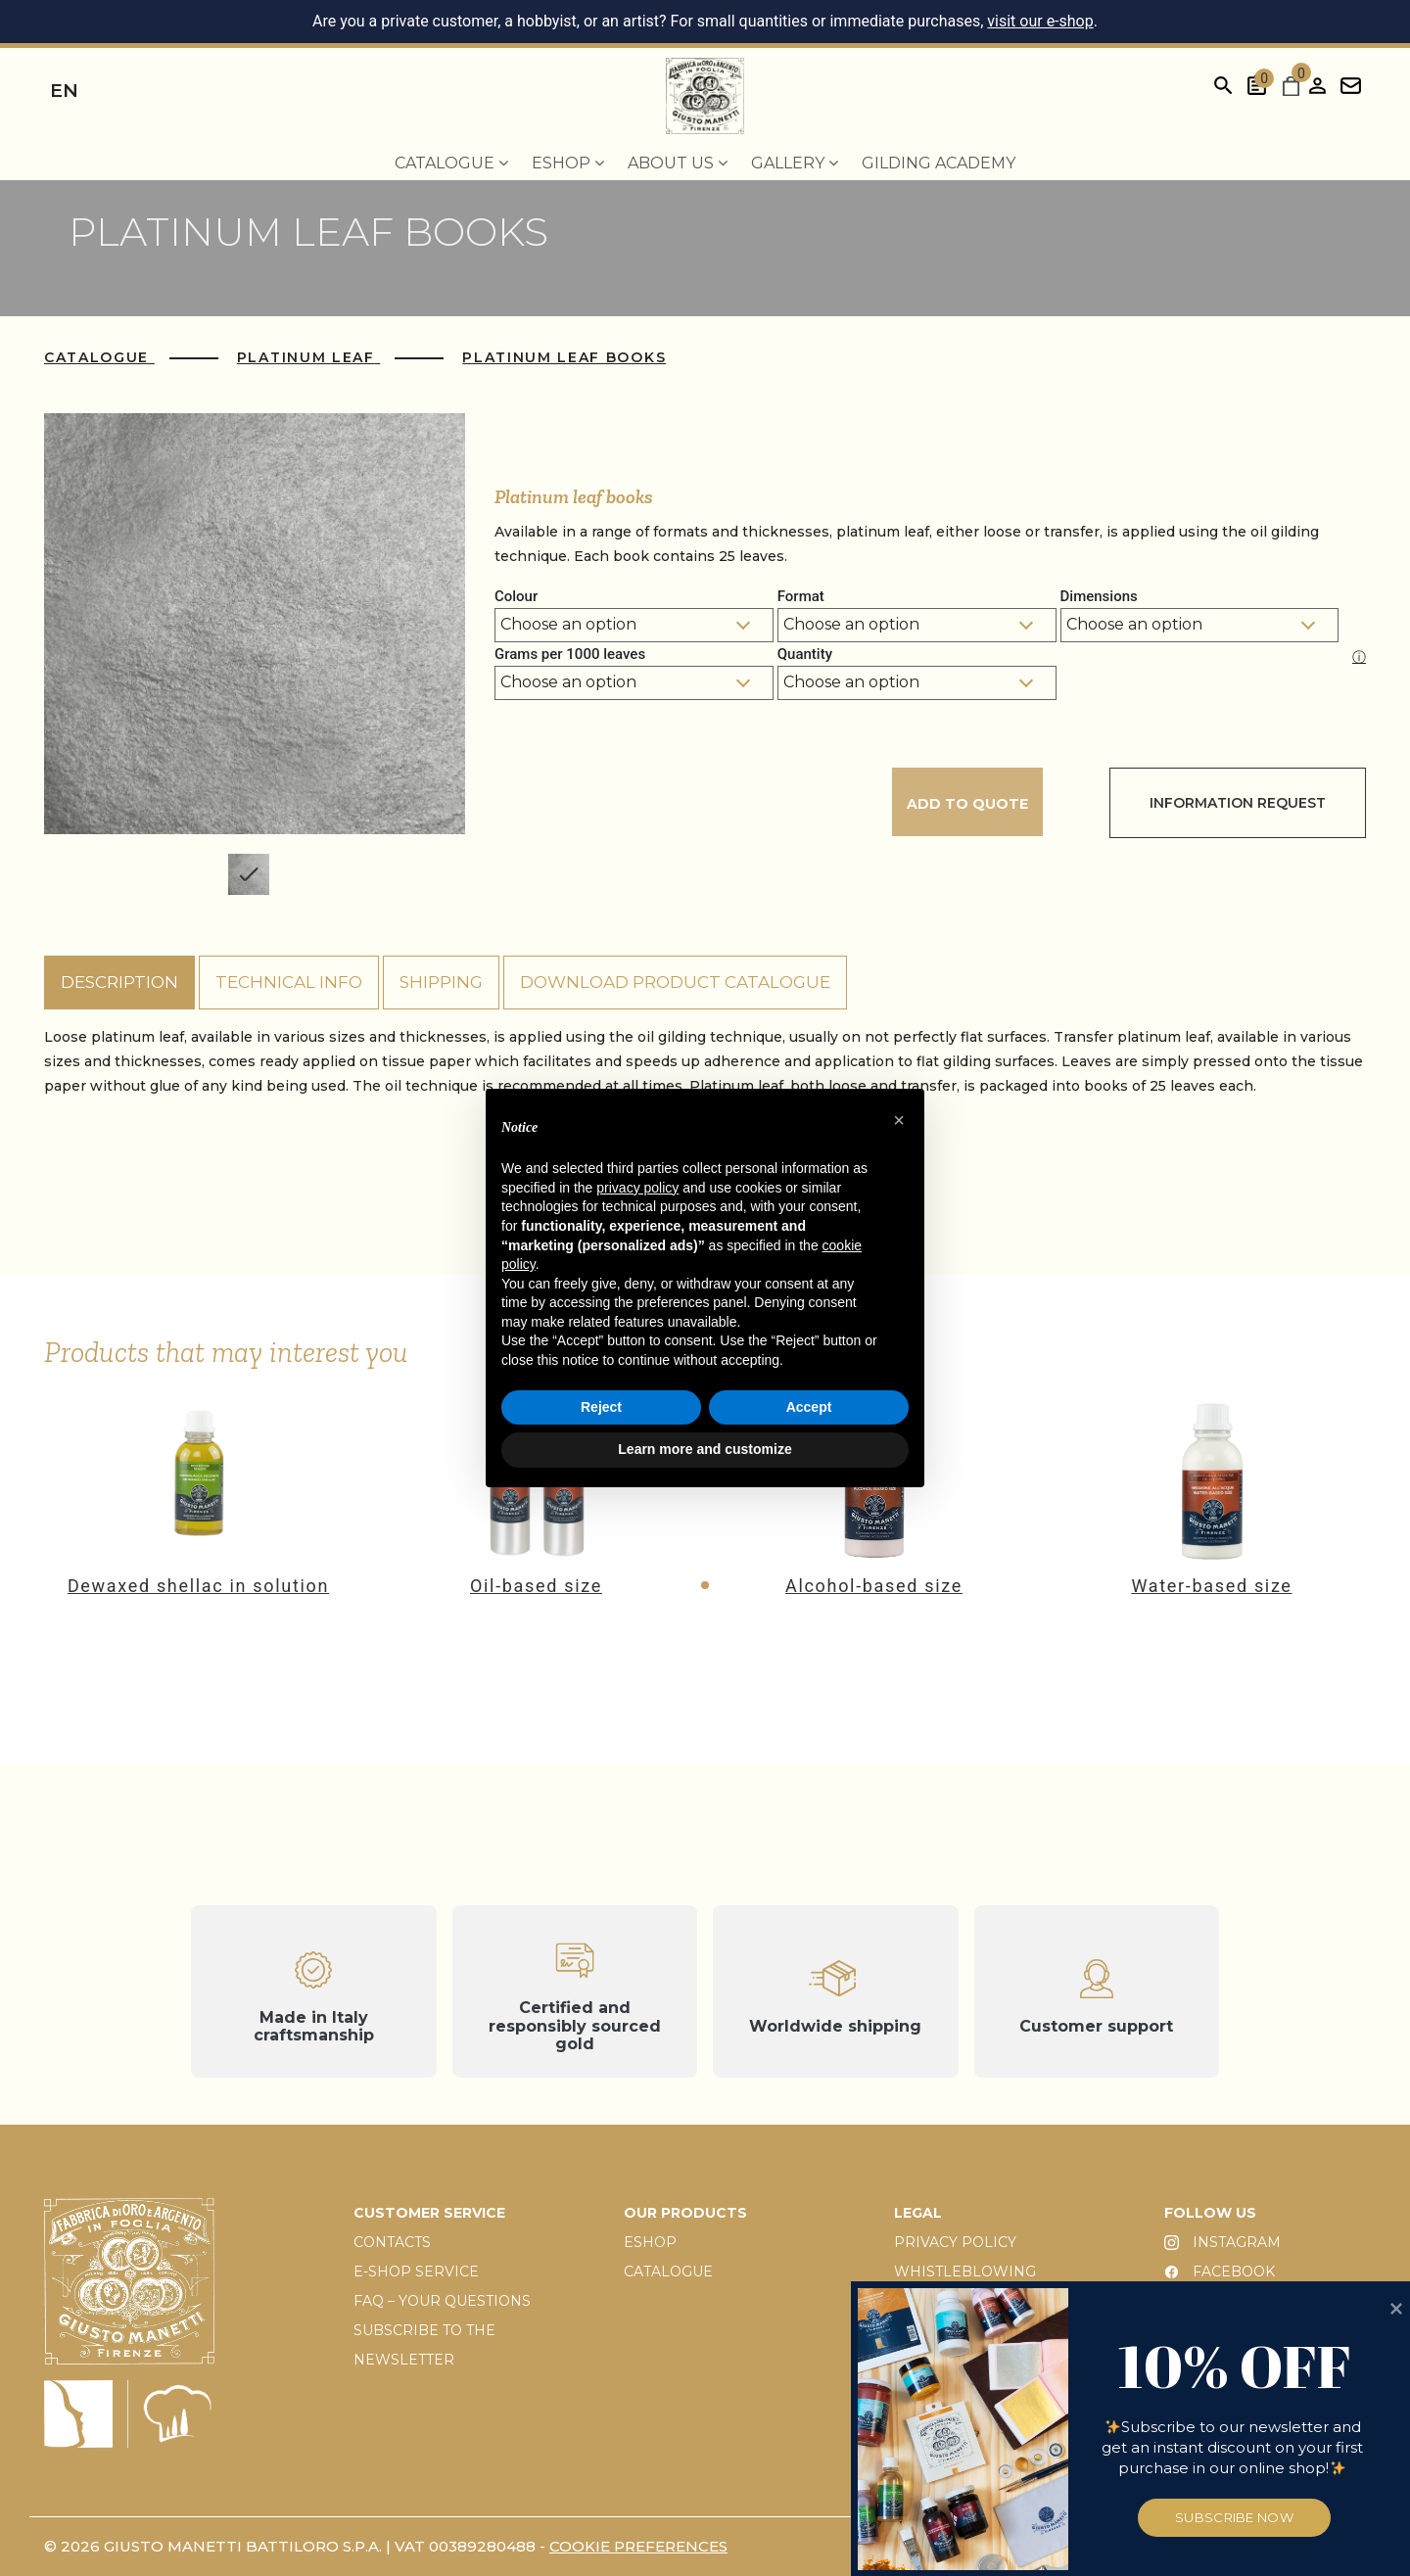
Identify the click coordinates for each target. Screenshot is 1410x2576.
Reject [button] (601, 1407)
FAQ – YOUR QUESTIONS (442, 2301)
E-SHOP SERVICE (416, 2271)
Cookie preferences (638, 2546)
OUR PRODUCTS (685, 2213)
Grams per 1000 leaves (569, 654)
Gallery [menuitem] (794, 163)
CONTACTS (392, 2242)
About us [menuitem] (678, 163)
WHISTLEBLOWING (965, 2271)
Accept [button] (809, 1407)
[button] (705, 1585)
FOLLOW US (1210, 2213)
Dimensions (1099, 596)
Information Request (1238, 803)
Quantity (804, 654)
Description (119, 982)
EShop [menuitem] (568, 163)
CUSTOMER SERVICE (429, 2213)
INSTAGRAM (1222, 2242)
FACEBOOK (1219, 2271)
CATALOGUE (668, 2271)
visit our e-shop (1040, 21)
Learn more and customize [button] (704, 1449)
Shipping (441, 982)
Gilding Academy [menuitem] (938, 163)
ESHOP (650, 2242)
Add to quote (967, 804)
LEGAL (918, 2213)
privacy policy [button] (637, 1187)
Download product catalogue (675, 982)
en (64, 90)
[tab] (119, 983)
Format (800, 596)
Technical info (288, 982)
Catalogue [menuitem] (451, 163)
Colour (516, 596)
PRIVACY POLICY (955, 2242)
